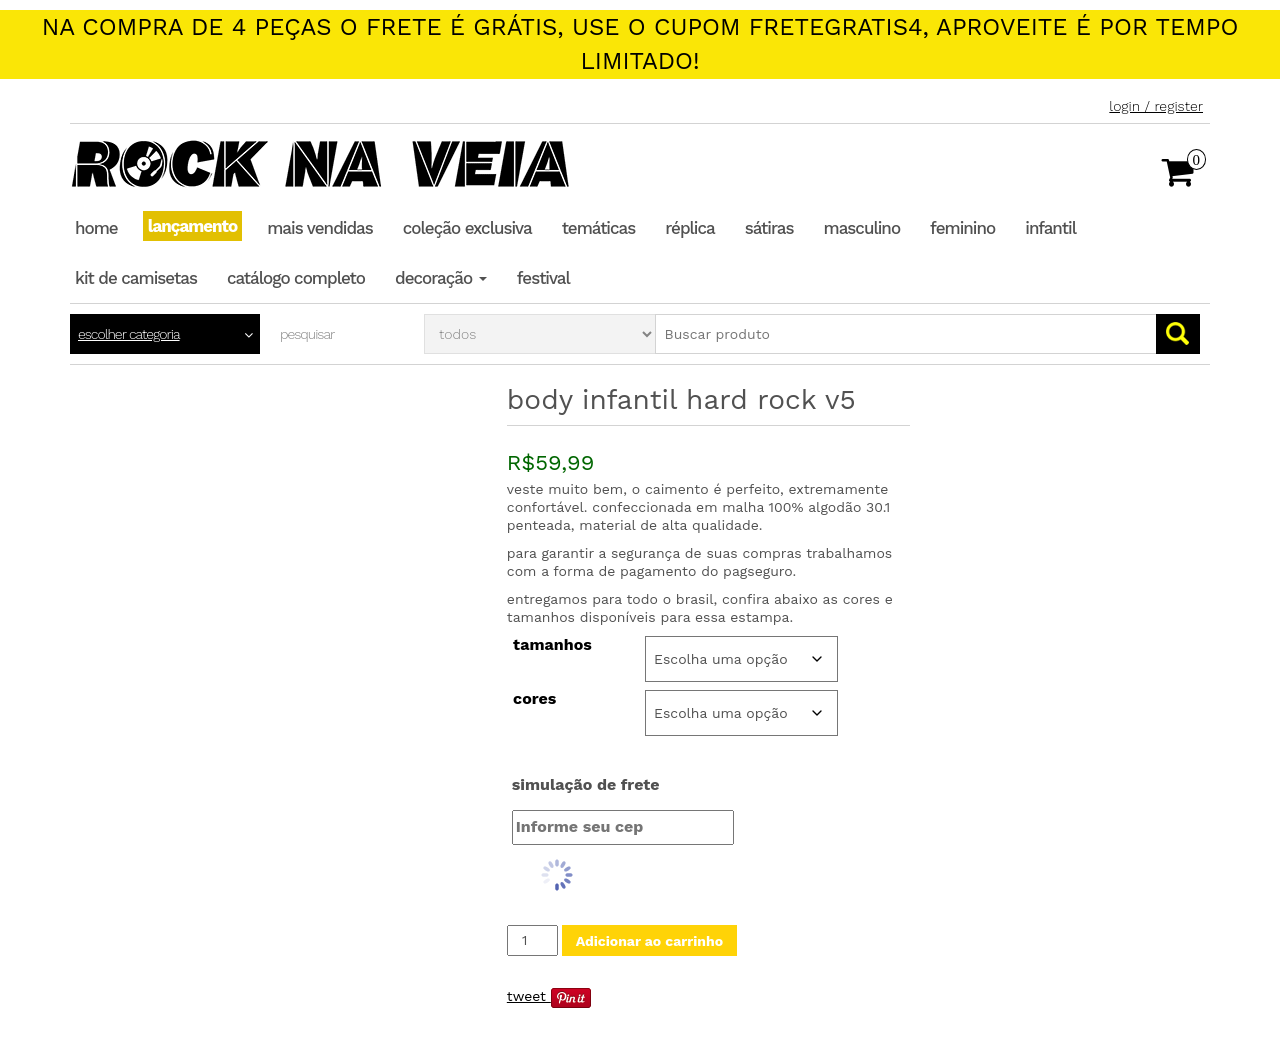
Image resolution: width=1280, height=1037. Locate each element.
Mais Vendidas (320, 228)
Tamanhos (552, 645)
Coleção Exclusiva (467, 228)
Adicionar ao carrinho (649, 941)
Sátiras (769, 228)
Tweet (526, 996)
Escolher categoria (129, 334)
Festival (543, 278)
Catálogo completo (296, 278)
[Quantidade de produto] (532, 940)
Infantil (1050, 228)
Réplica (690, 228)
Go (1178, 334)
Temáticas (599, 228)
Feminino (962, 228)
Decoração (441, 278)
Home (96, 228)
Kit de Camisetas (136, 278)
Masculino (862, 228)
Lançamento (193, 226)
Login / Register (1156, 106)
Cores (534, 699)
